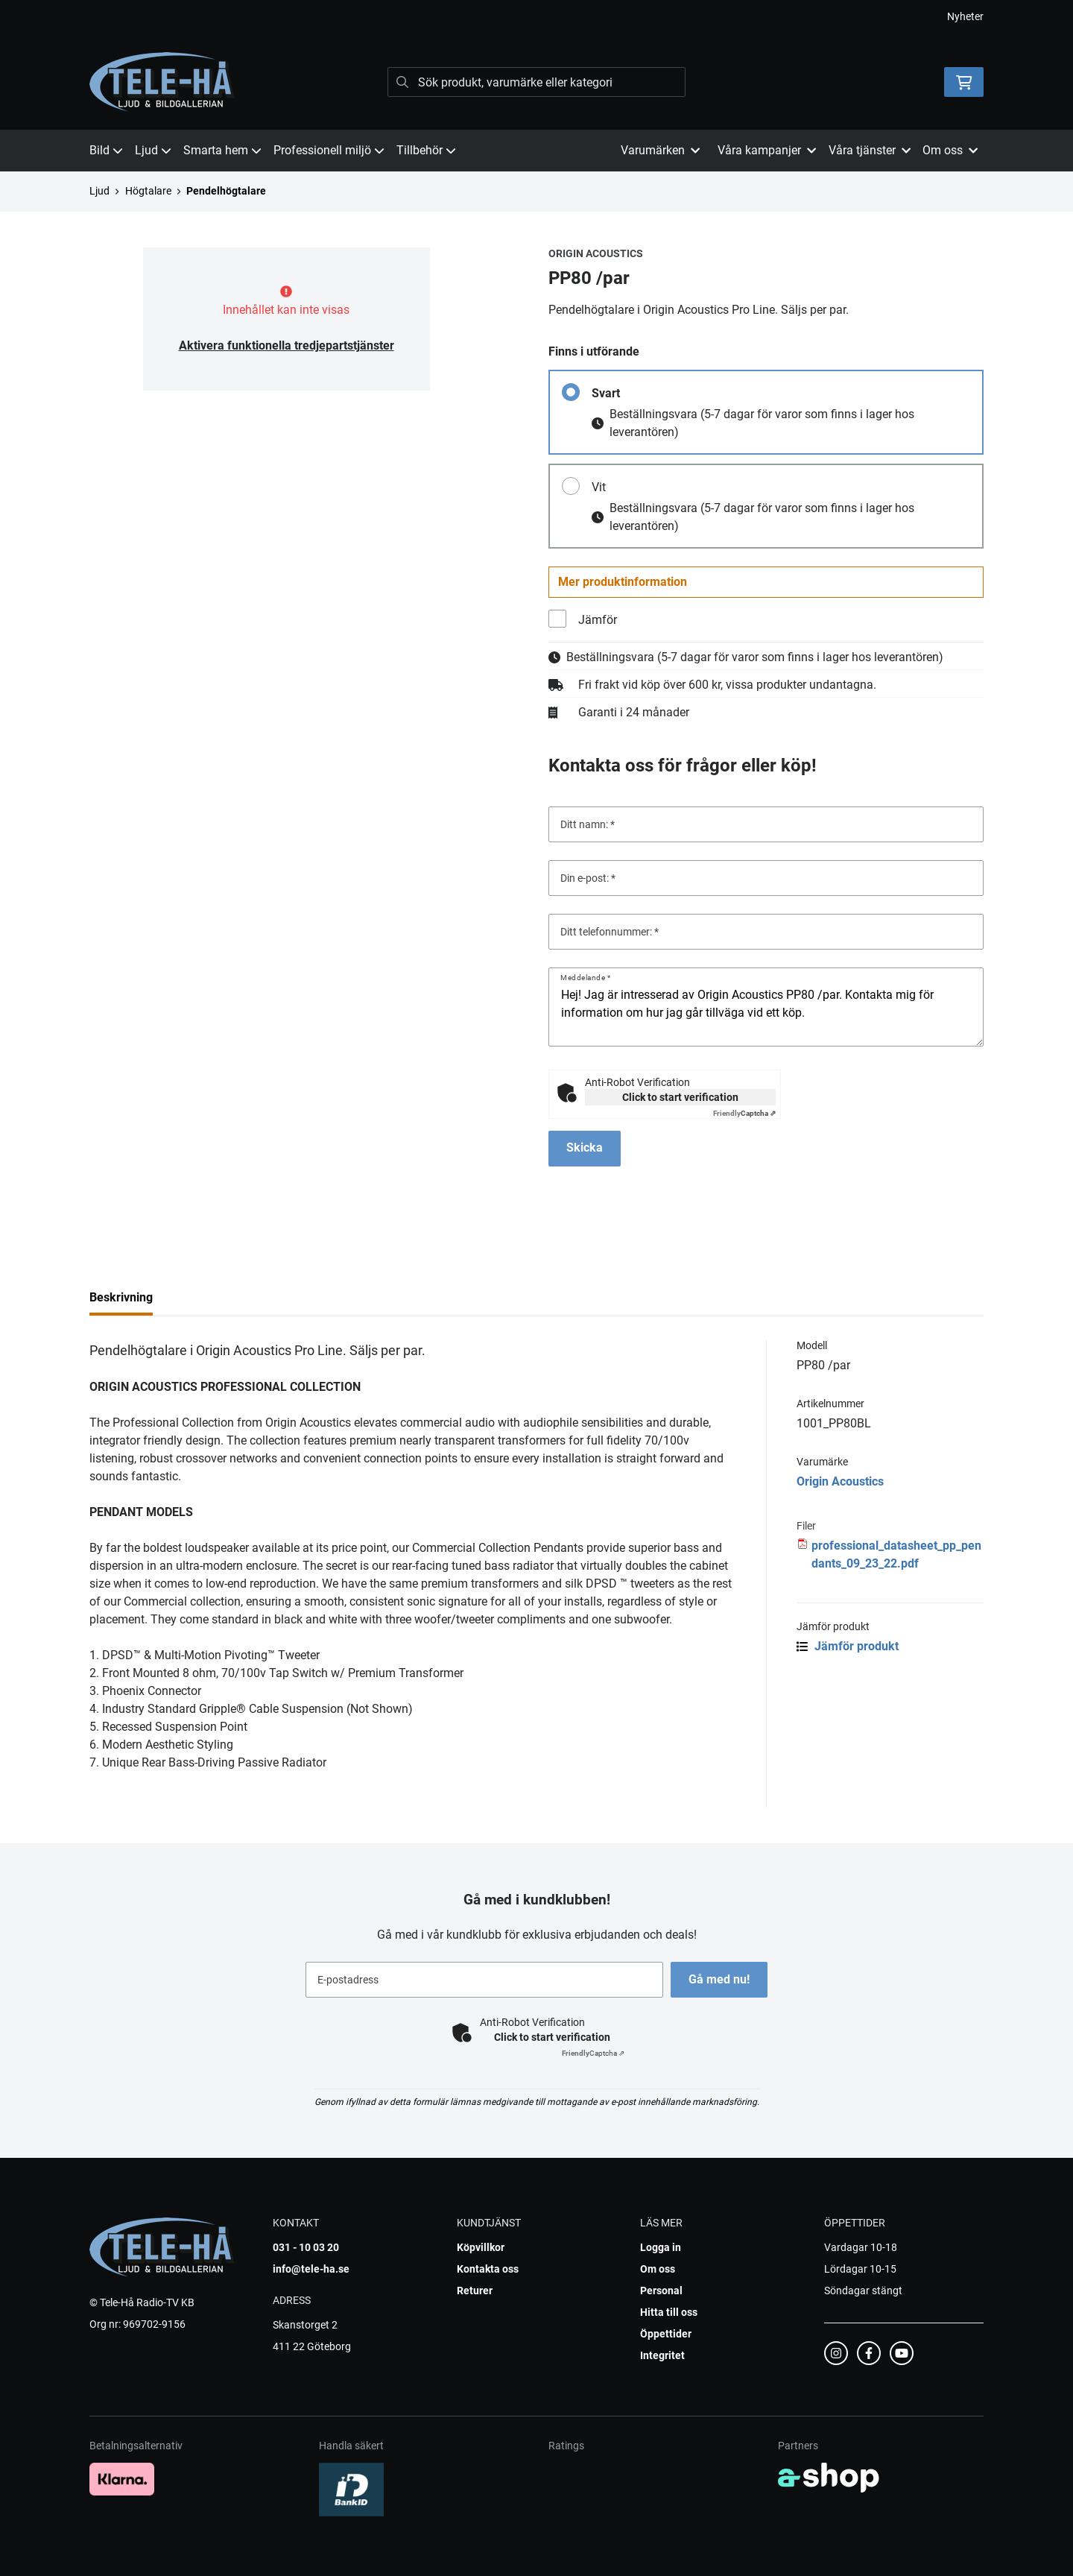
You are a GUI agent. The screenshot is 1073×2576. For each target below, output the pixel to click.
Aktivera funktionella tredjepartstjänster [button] (286, 345)
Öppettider (665, 2334)
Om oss (657, 2269)
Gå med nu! (721, 1979)
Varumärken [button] (660, 150)
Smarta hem (222, 150)
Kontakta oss (488, 2269)
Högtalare (148, 191)
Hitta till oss (668, 2312)
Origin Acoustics (840, 1481)
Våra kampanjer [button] (767, 150)
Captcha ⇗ (744, 1113)
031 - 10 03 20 (306, 2247)
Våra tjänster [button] (870, 150)
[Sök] (536, 82)
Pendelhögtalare (226, 191)
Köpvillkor (480, 2247)
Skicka (584, 1147)
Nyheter (965, 16)
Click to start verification (680, 1097)
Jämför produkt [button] (848, 1646)
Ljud (153, 150)
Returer (475, 2290)
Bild (106, 150)
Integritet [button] (662, 2355)
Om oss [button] (950, 150)
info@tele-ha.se (311, 2269)
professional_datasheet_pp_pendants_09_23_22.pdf (896, 1554)
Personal (661, 2290)
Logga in (660, 2247)
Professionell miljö (328, 150)
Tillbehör (426, 150)
